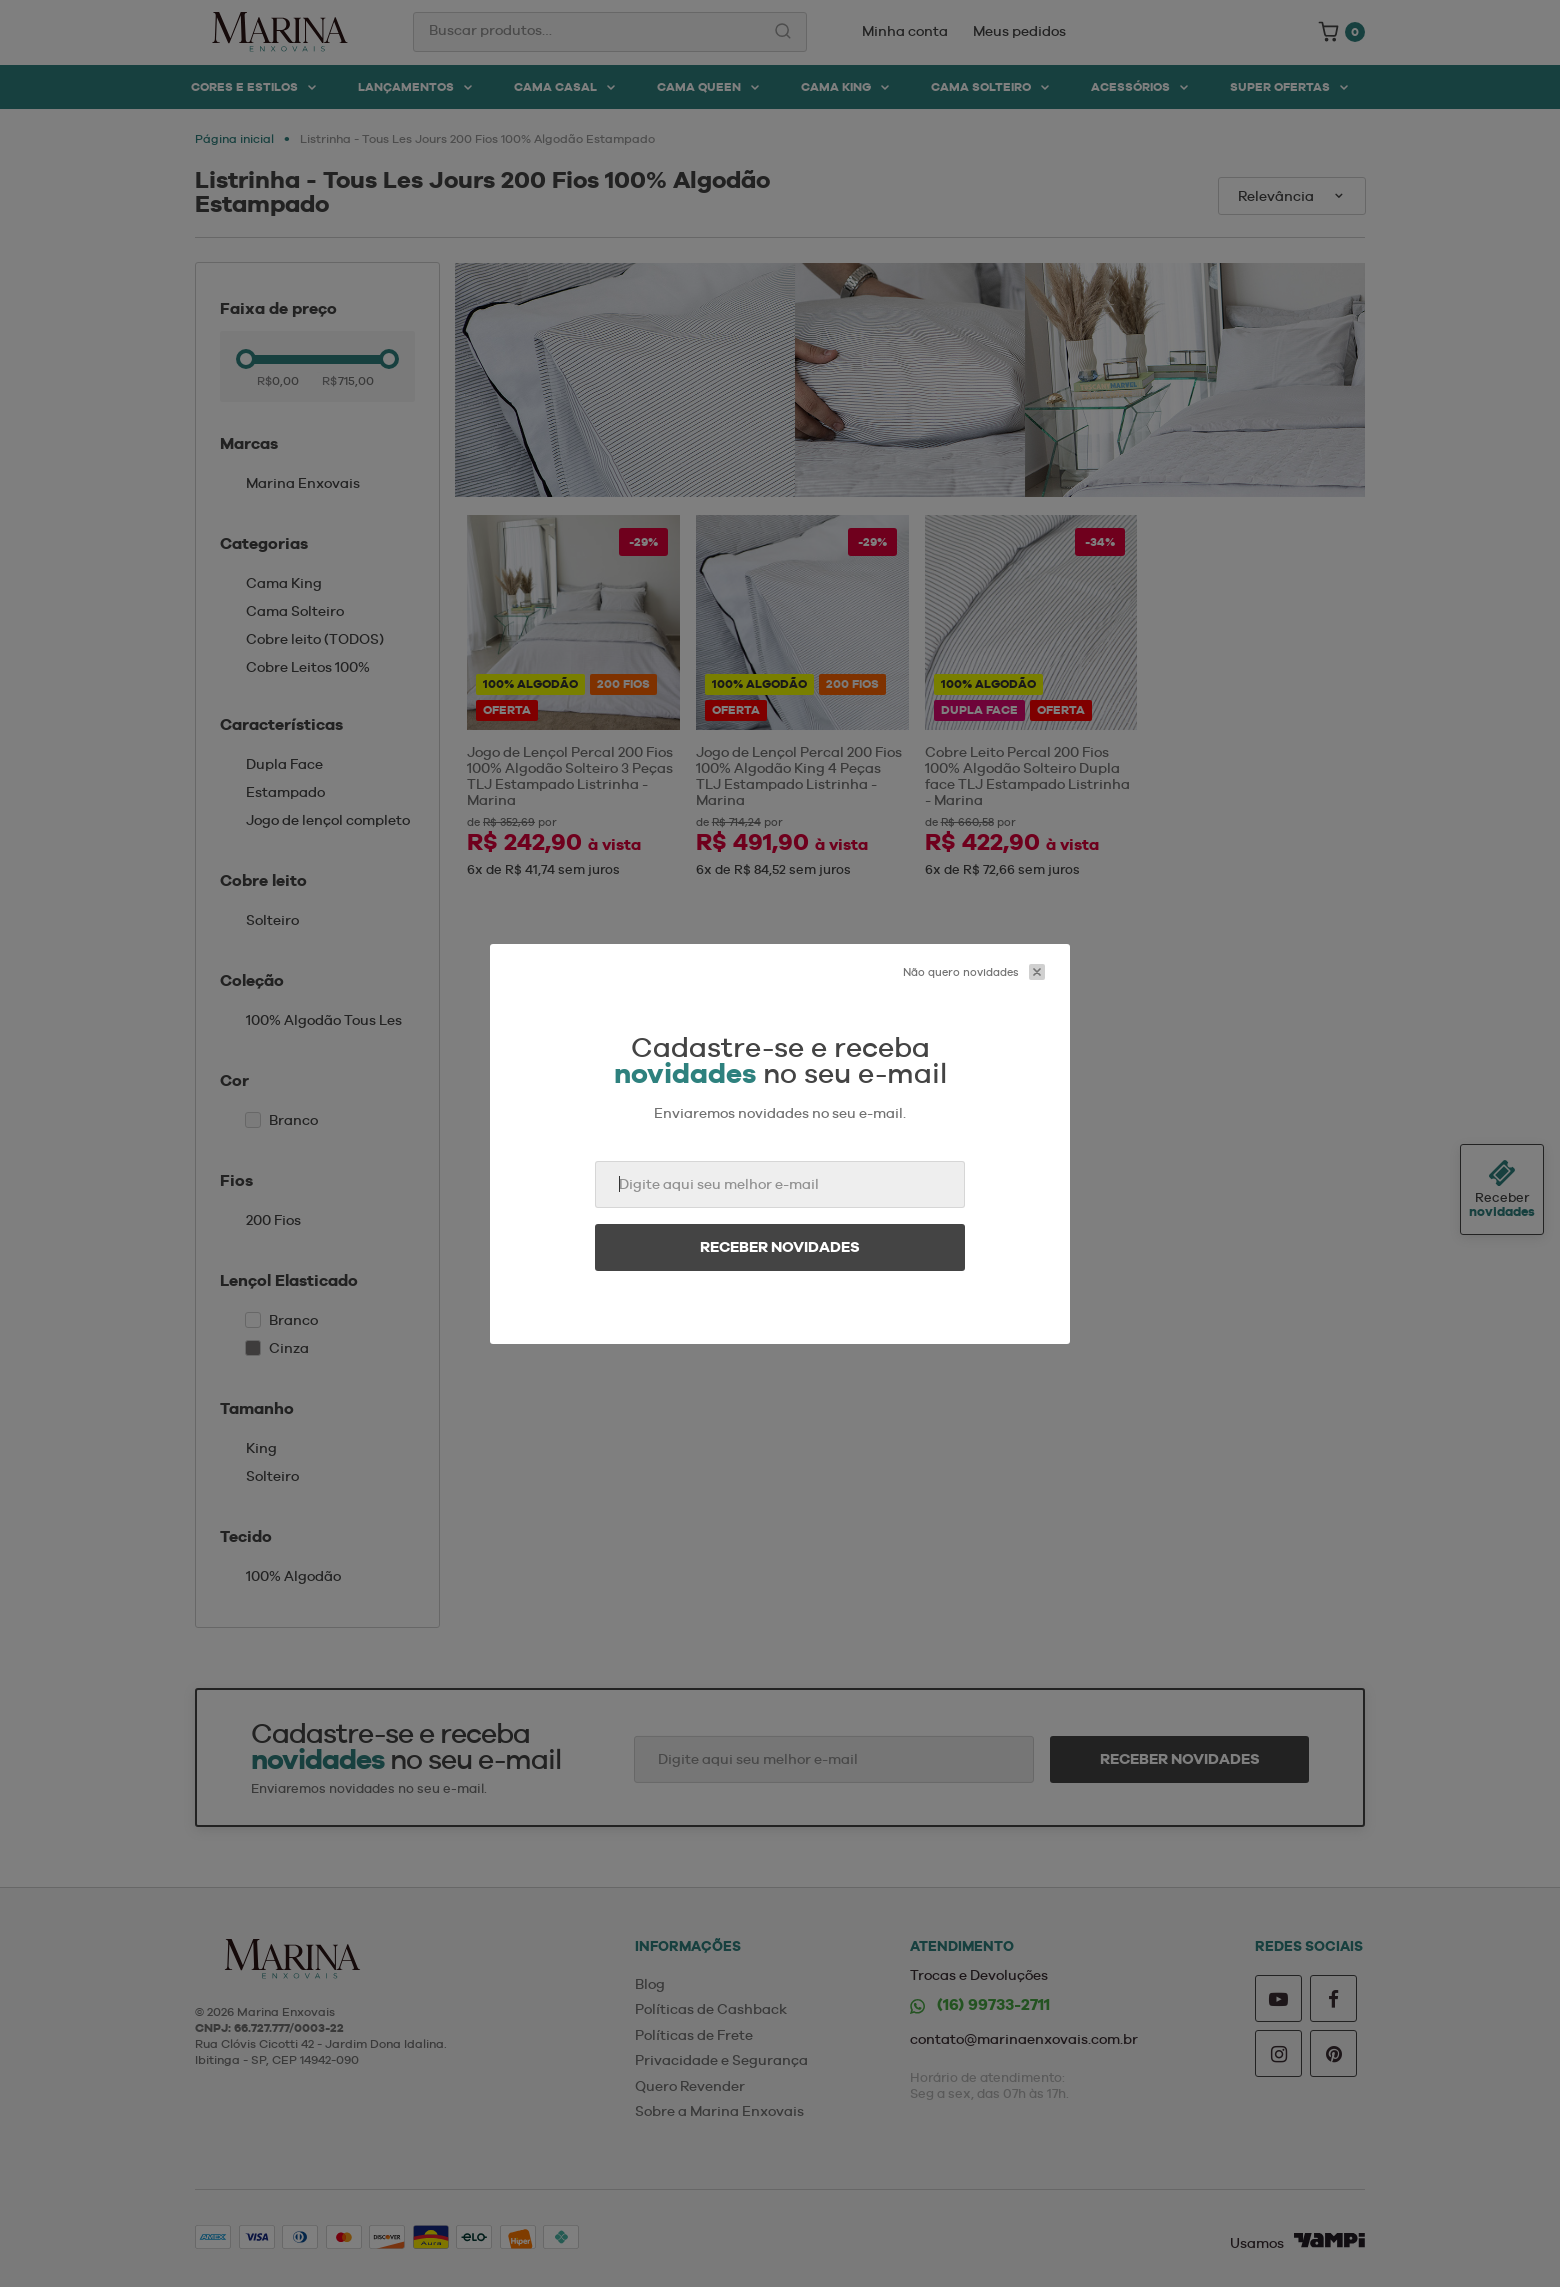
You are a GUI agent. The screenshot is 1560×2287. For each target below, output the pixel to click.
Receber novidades (780, 1247)
